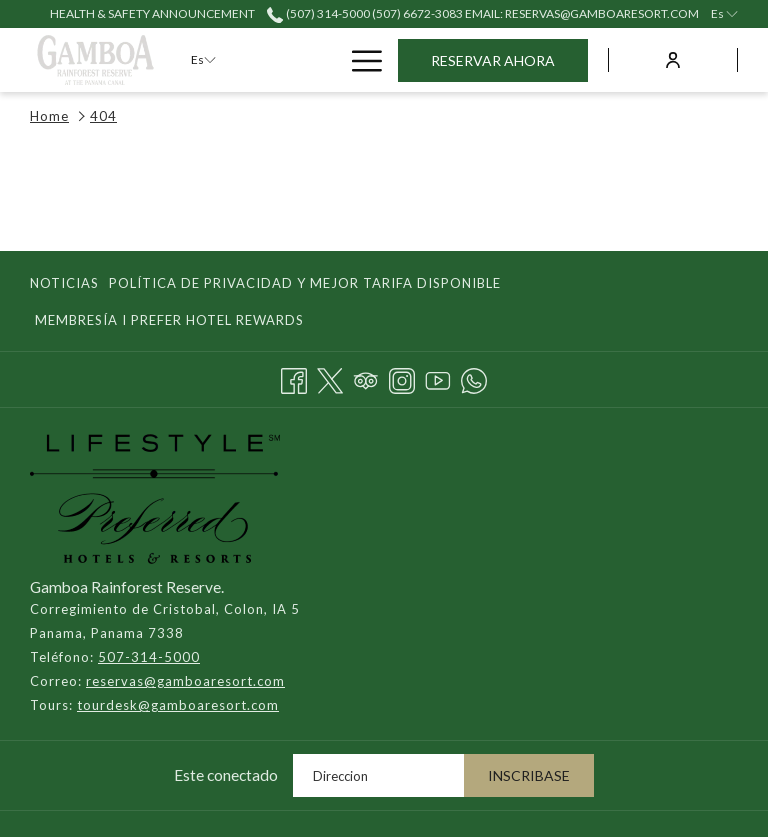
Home (49, 116)
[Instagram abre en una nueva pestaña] (402, 377)
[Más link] (359, 59)
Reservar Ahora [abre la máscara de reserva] (493, 60)
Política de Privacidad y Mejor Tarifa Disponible (305, 283)
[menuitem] (67, 282)
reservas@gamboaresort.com (185, 681)
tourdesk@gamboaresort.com (178, 705)
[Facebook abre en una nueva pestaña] (294, 377)
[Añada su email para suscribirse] (378, 775)
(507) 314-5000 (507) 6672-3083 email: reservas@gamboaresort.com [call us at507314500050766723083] (482, 13)
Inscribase (529, 775)
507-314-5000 (149, 657)
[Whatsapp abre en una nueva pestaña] (474, 377)
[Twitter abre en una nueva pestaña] (330, 377)
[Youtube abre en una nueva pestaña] (438, 377)
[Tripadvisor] (366, 377)
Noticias (64, 283)
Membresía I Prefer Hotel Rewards (169, 320)
